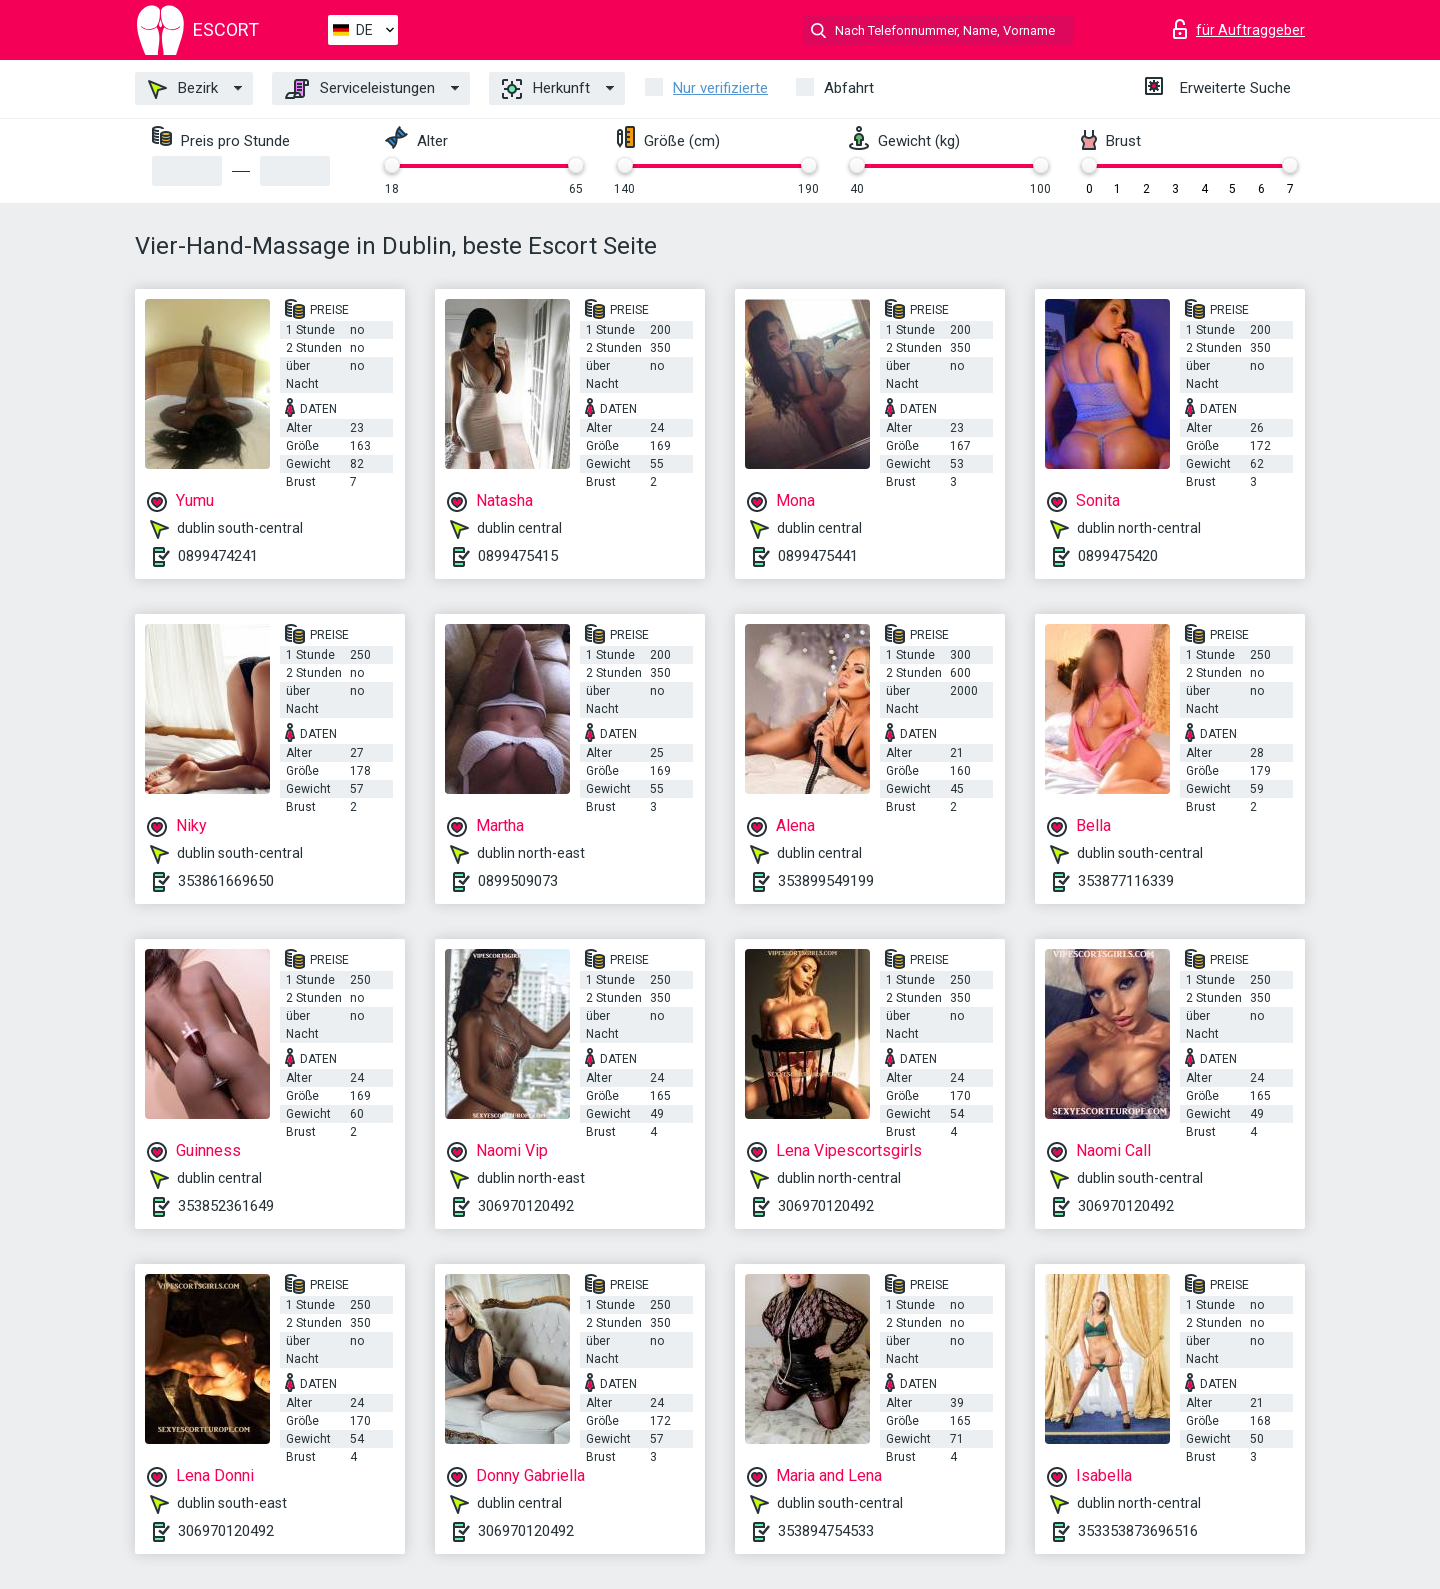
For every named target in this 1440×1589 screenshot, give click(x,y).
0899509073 (518, 881)
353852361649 (226, 1206)
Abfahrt (849, 88)
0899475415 (518, 556)
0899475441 (818, 556)
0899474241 (218, 556)
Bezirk (183, 89)
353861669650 (226, 881)
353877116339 (1126, 881)
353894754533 (826, 1531)
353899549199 (826, 881)
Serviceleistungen (360, 89)
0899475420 (1118, 556)
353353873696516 (1138, 1531)
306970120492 (526, 1206)
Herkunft (546, 89)
